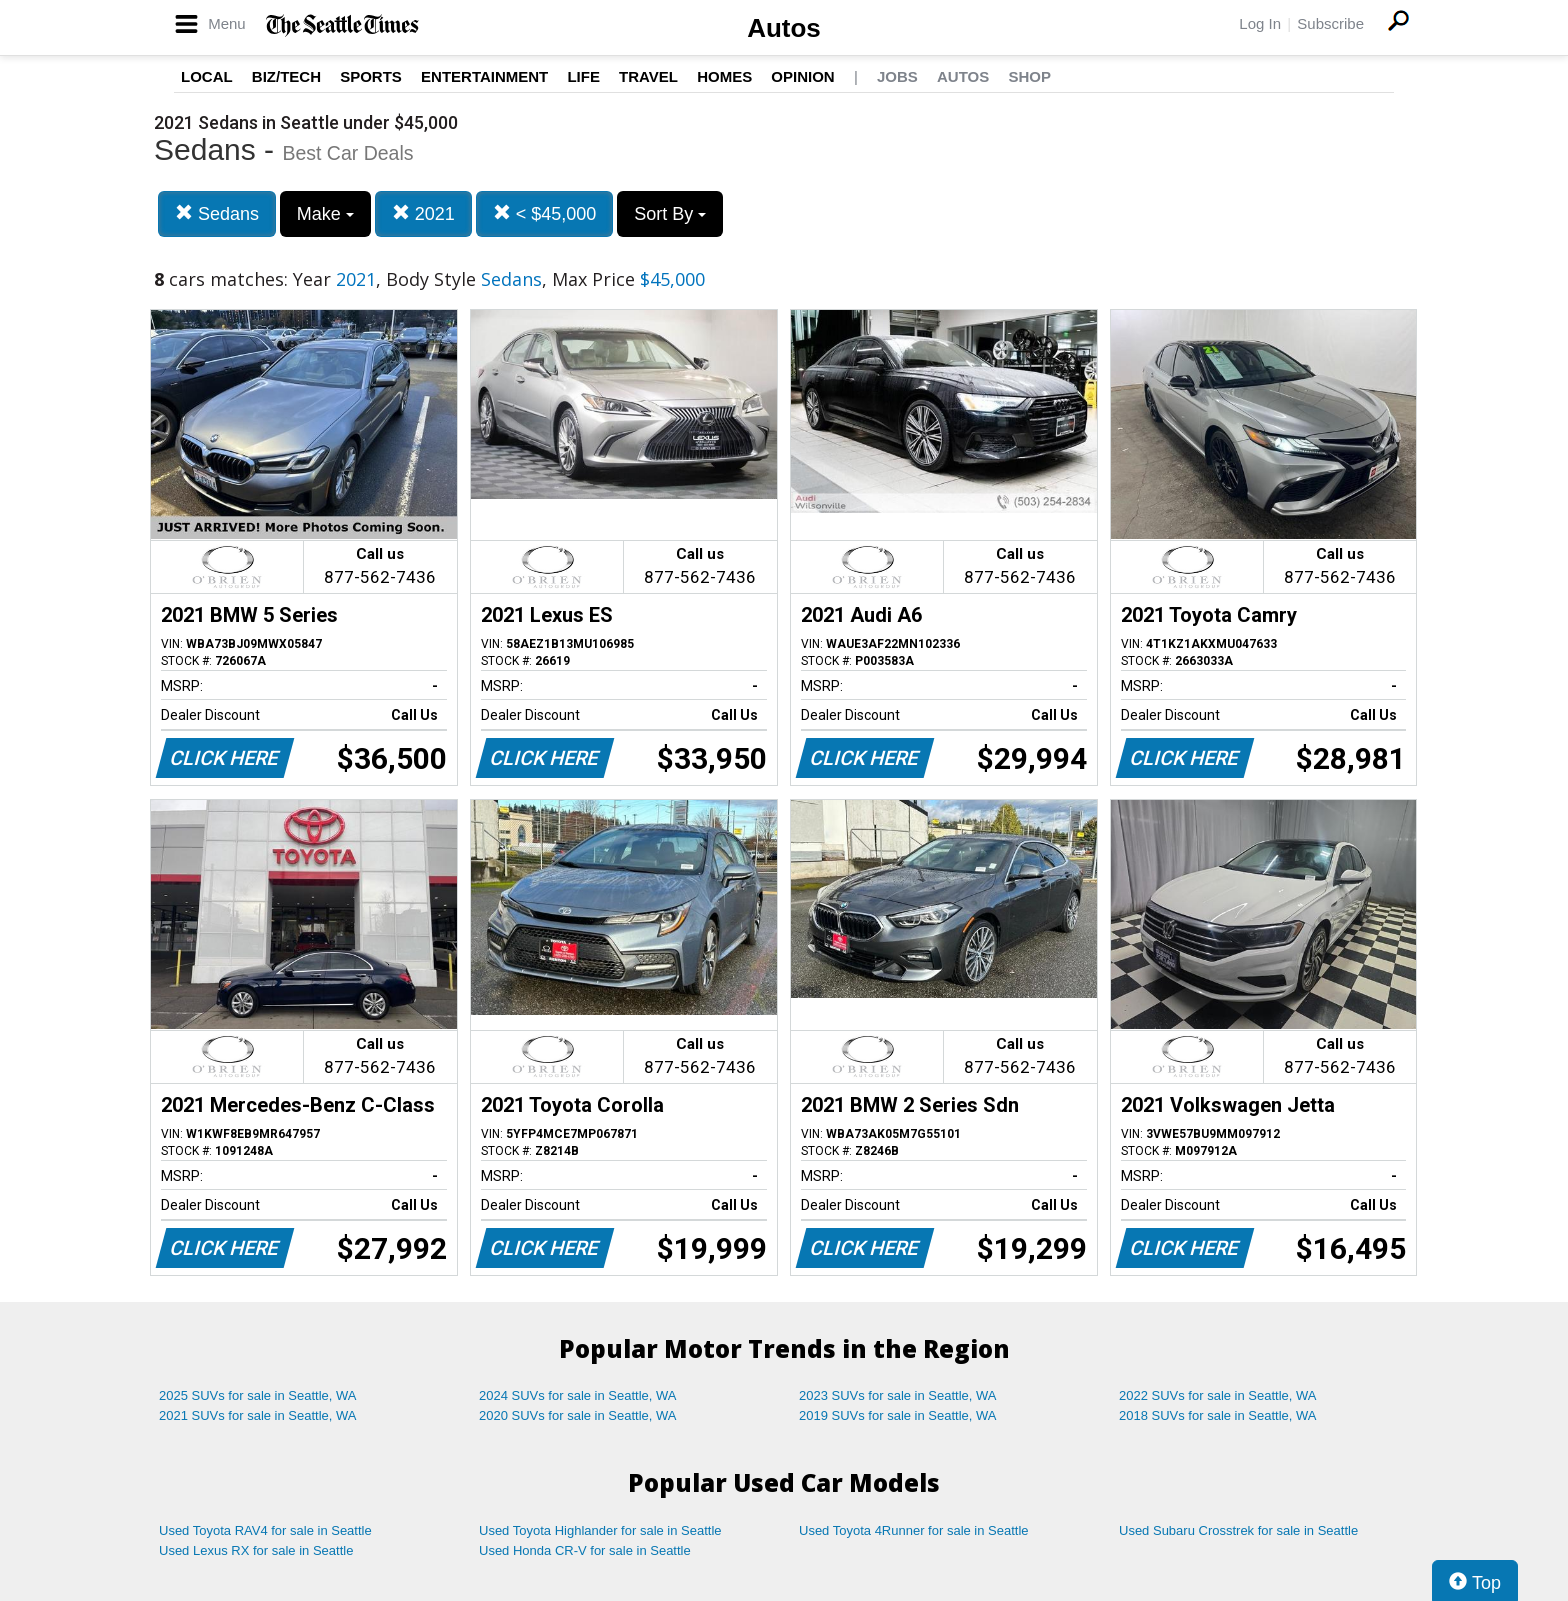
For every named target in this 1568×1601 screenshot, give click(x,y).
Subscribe (1330, 23)
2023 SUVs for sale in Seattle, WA (898, 1395)
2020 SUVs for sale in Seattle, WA (578, 1415)
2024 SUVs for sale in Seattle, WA (578, 1395)
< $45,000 (545, 213)
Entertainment (484, 76)
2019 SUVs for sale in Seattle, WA (898, 1415)
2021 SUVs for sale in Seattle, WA (258, 1415)
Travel (648, 76)
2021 (423, 213)
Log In (1260, 23)
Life (583, 76)
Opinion (802, 76)
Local (207, 76)
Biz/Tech (286, 76)
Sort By (670, 214)
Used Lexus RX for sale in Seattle (256, 1550)
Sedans (217, 213)
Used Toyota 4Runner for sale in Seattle (914, 1530)
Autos (784, 28)
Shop (1029, 76)
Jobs (897, 76)
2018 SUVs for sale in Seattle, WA (1218, 1415)
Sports (371, 76)
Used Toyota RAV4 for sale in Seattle (265, 1530)
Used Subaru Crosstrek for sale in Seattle (1238, 1530)
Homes (724, 76)
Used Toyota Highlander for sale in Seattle (600, 1530)
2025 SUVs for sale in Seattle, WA (258, 1395)
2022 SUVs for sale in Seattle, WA (1218, 1395)
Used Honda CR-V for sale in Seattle (585, 1550)
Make (325, 214)
